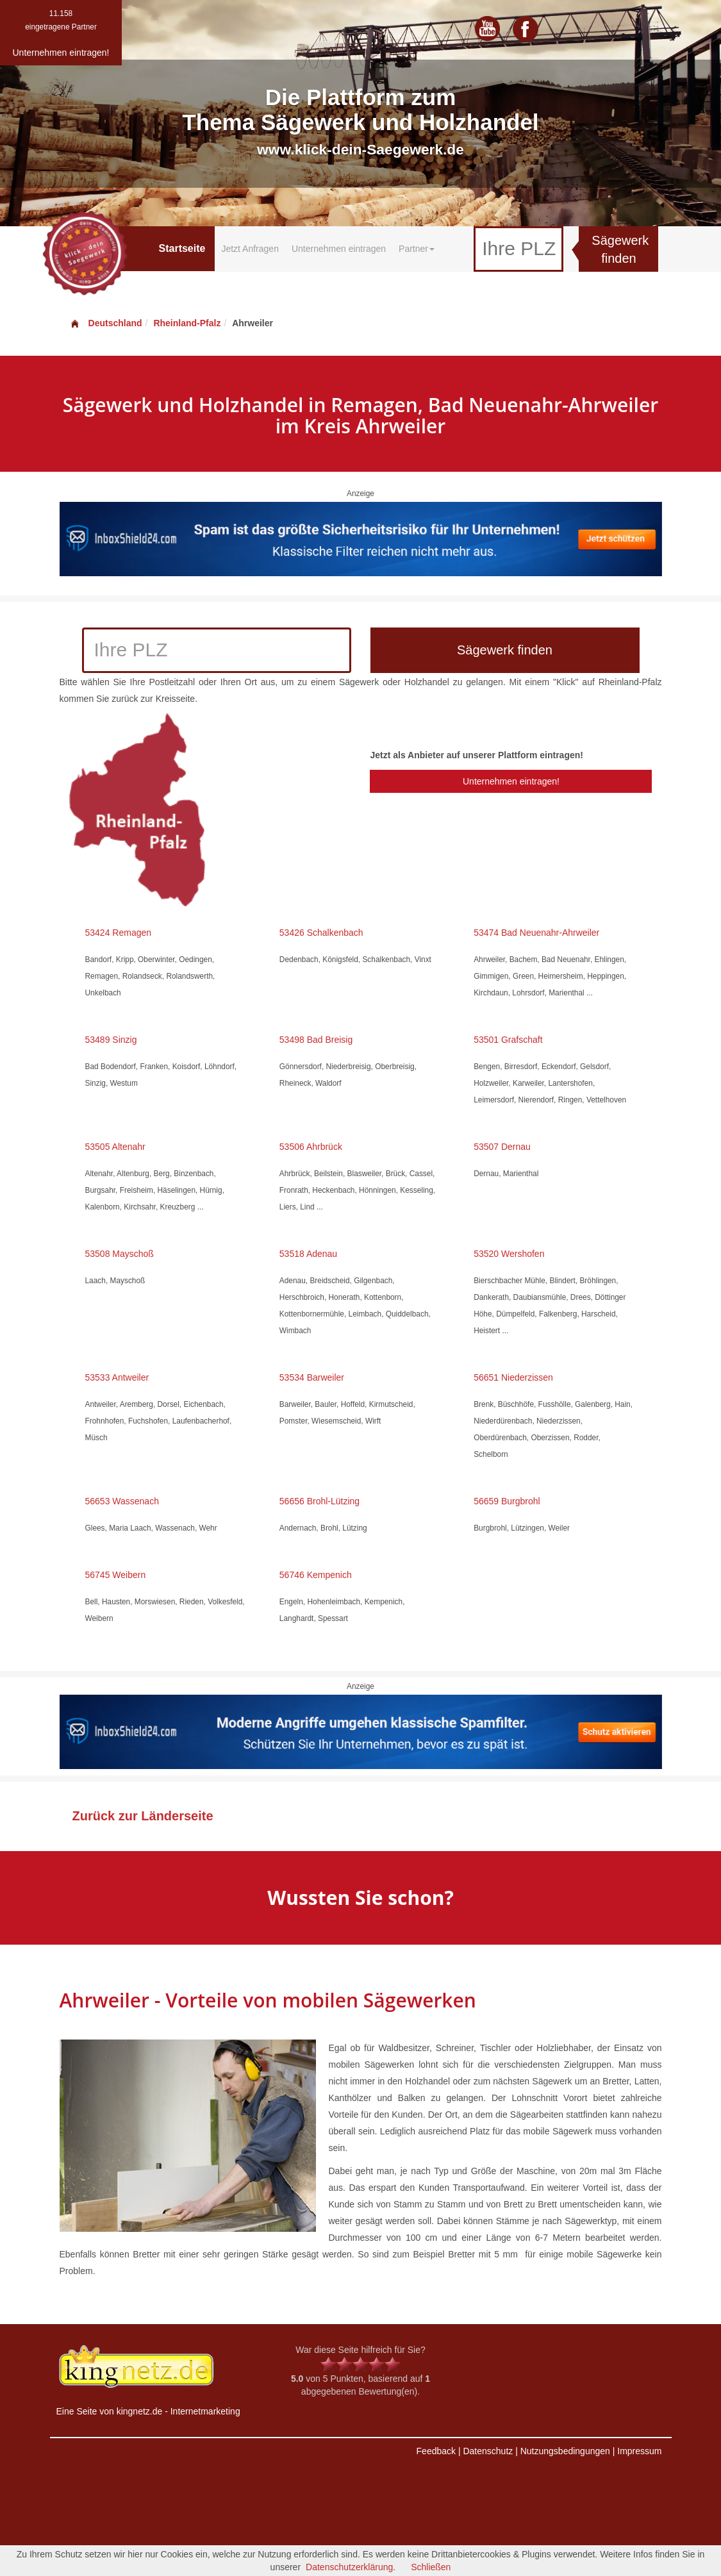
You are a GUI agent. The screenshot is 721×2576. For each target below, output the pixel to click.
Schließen (431, 2567)
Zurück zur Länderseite (142, 1816)
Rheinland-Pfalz (186, 323)
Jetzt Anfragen (250, 249)
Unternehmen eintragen (339, 249)
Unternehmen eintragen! (511, 781)
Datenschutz (488, 2451)
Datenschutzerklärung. (350, 2567)
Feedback (436, 2451)
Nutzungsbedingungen (565, 2451)
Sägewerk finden (620, 249)
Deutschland (105, 323)
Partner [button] (417, 249)
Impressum (639, 2451)
